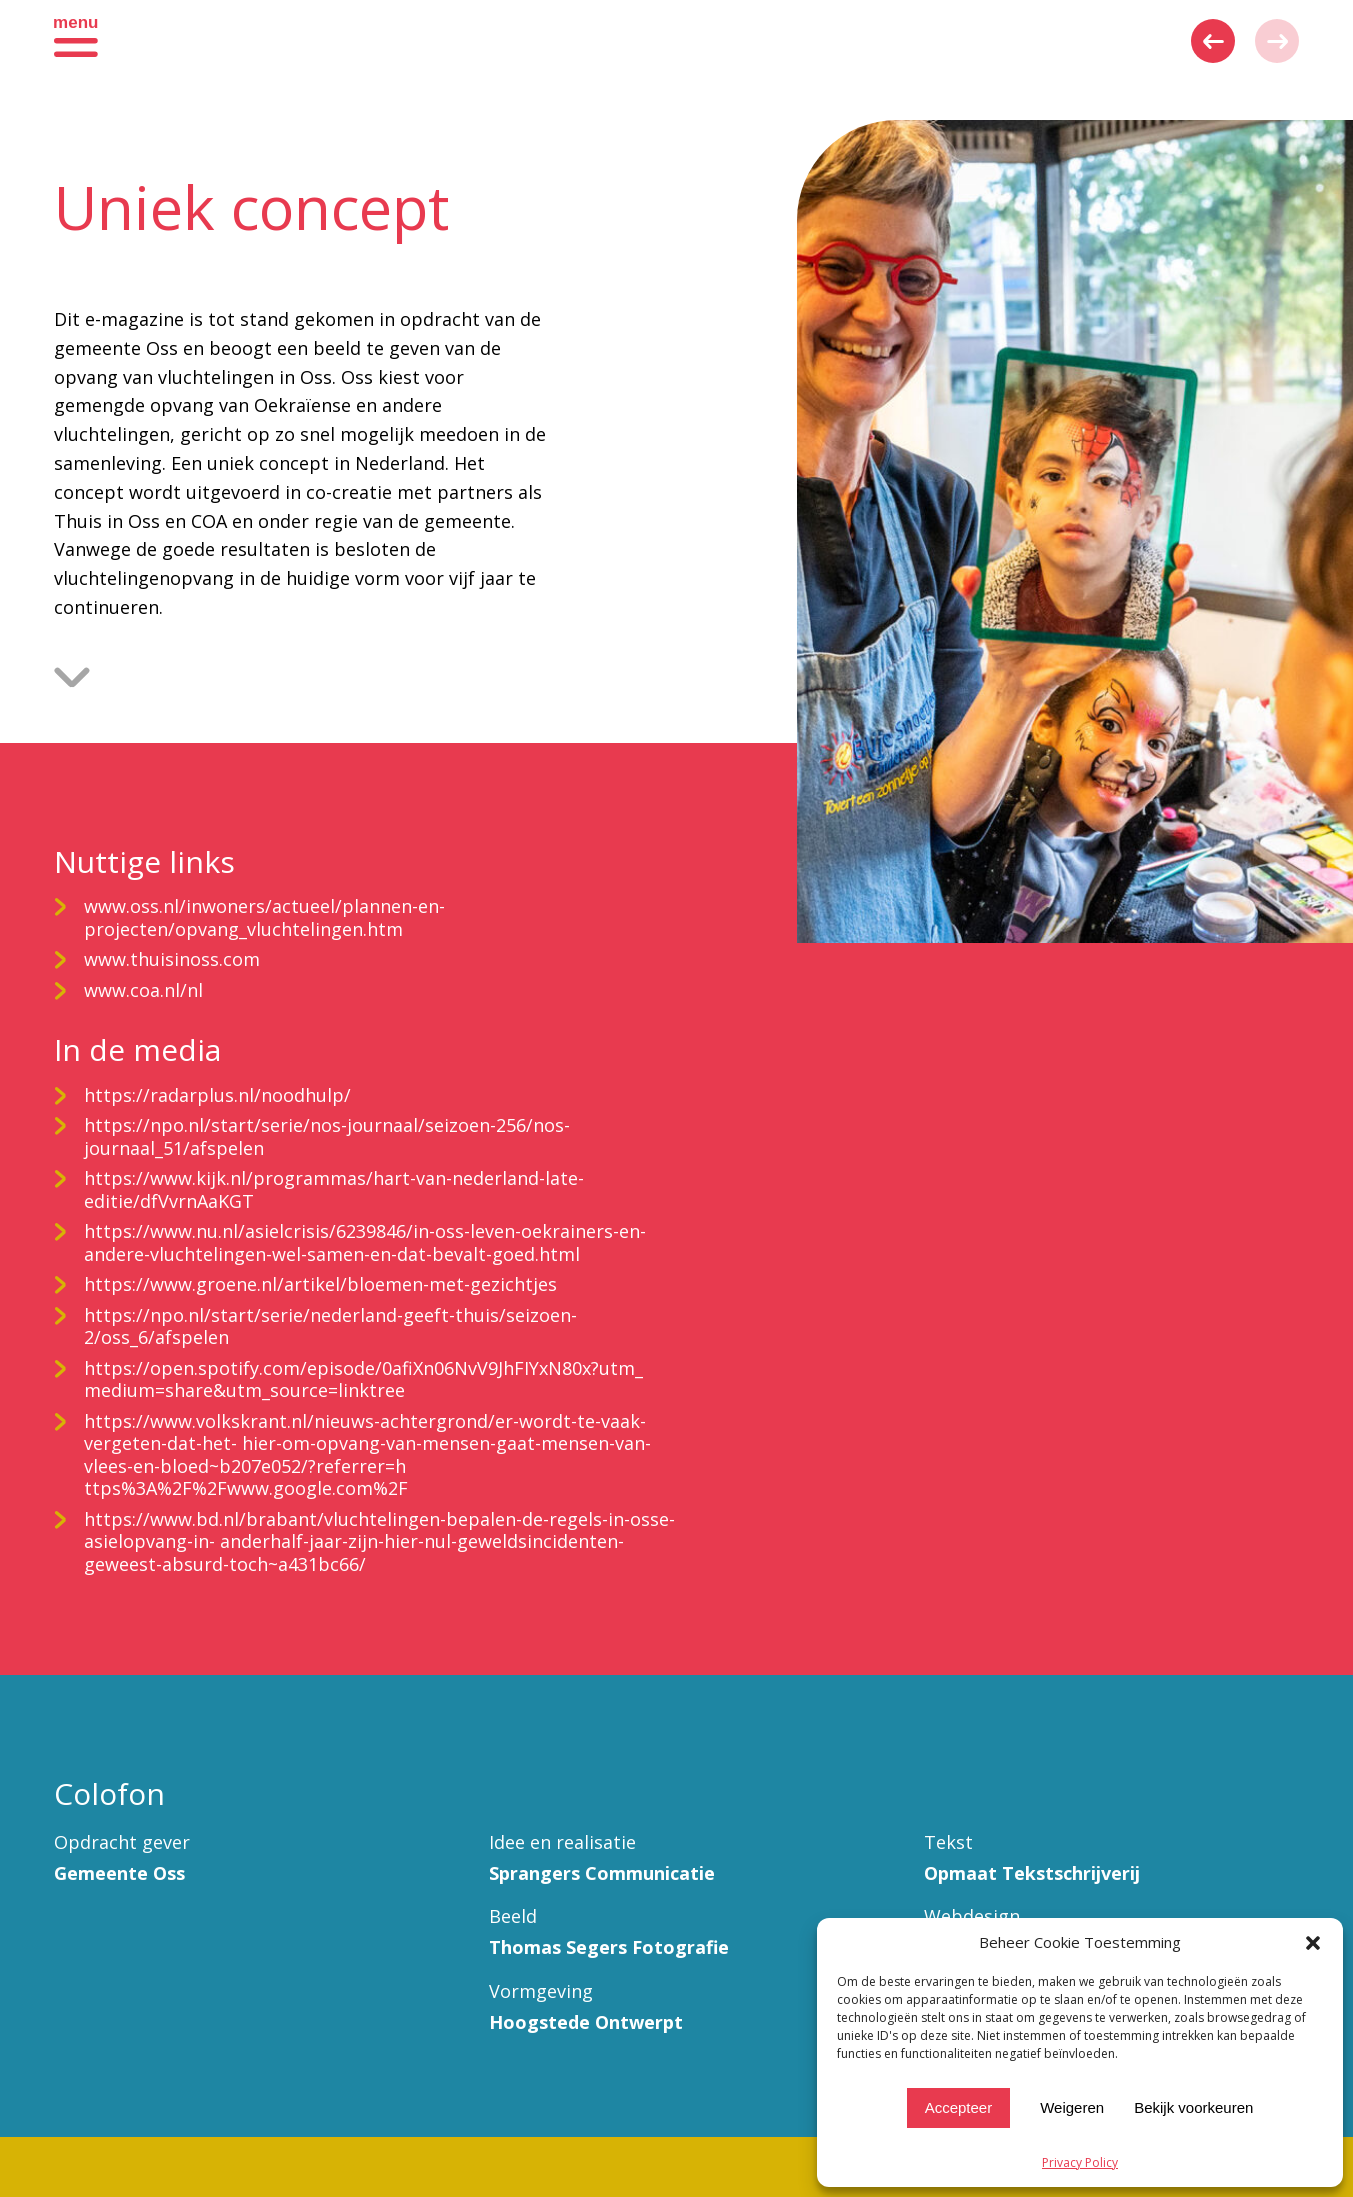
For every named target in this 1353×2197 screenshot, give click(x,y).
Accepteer (959, 2107)
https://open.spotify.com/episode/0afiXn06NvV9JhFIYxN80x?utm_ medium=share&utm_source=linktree (363, 1379)
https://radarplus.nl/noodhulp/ (217, 1095)
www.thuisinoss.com (172, 959)
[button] (1313, 1943)
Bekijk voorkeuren (1193, 2107)
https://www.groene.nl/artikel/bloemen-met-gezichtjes (320, 1284)
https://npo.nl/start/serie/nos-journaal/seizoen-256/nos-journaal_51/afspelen (327, 1136)
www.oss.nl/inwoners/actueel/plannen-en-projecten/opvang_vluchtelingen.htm (264, 917)
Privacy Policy (1080, 2162)
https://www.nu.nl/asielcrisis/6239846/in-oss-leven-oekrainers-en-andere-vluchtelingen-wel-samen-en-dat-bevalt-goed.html (365, 1242)
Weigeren (1072, 2107)
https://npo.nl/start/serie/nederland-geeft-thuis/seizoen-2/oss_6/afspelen (330, 1326)
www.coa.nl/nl (143, 990)
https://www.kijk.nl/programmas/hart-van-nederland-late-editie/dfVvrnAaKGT (334, 1189)
